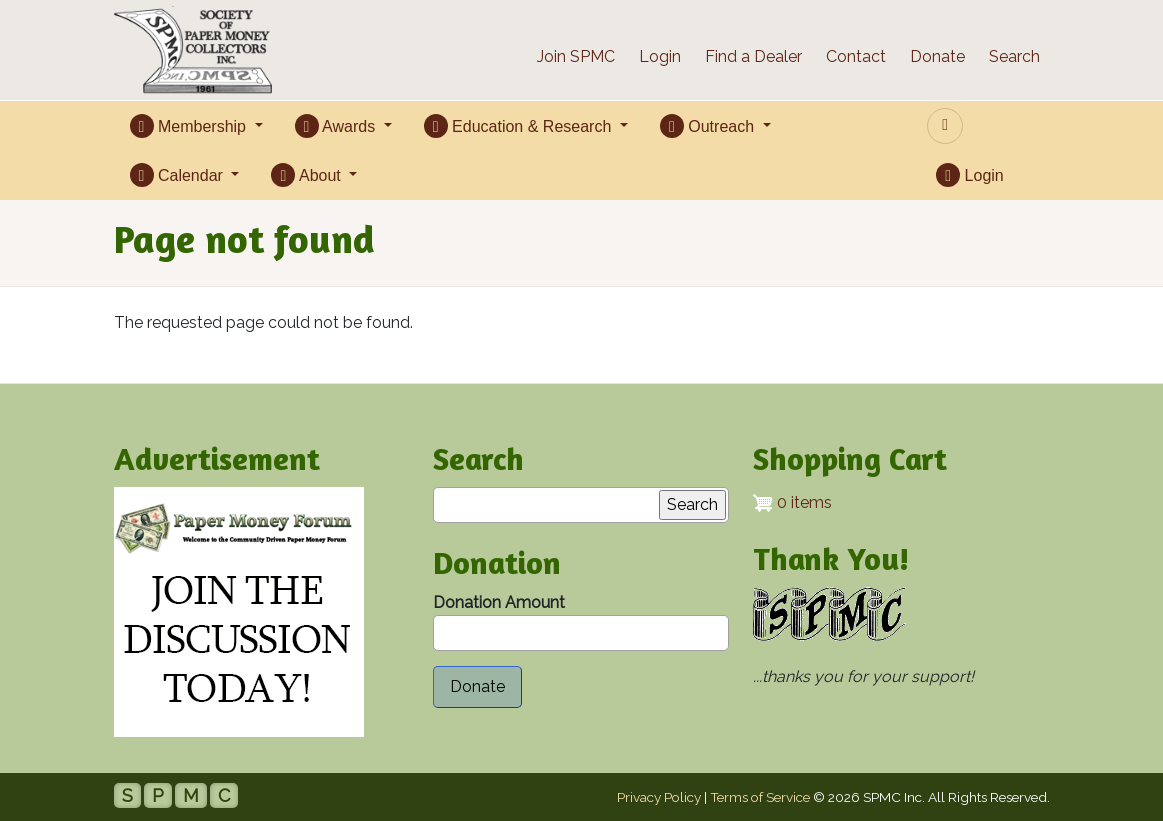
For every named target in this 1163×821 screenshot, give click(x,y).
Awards (337, 126)
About (308, 175)
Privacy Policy (659, 797)
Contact (856, 56)
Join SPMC (576, 56)
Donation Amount (499, 602)
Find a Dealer (753, 56)
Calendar (179, 175)
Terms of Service (760, 797)
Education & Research (520, 126)
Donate (937, 56)
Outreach (709, 126)
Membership (190, 126)
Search (1014, 56)
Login (660, 56)
